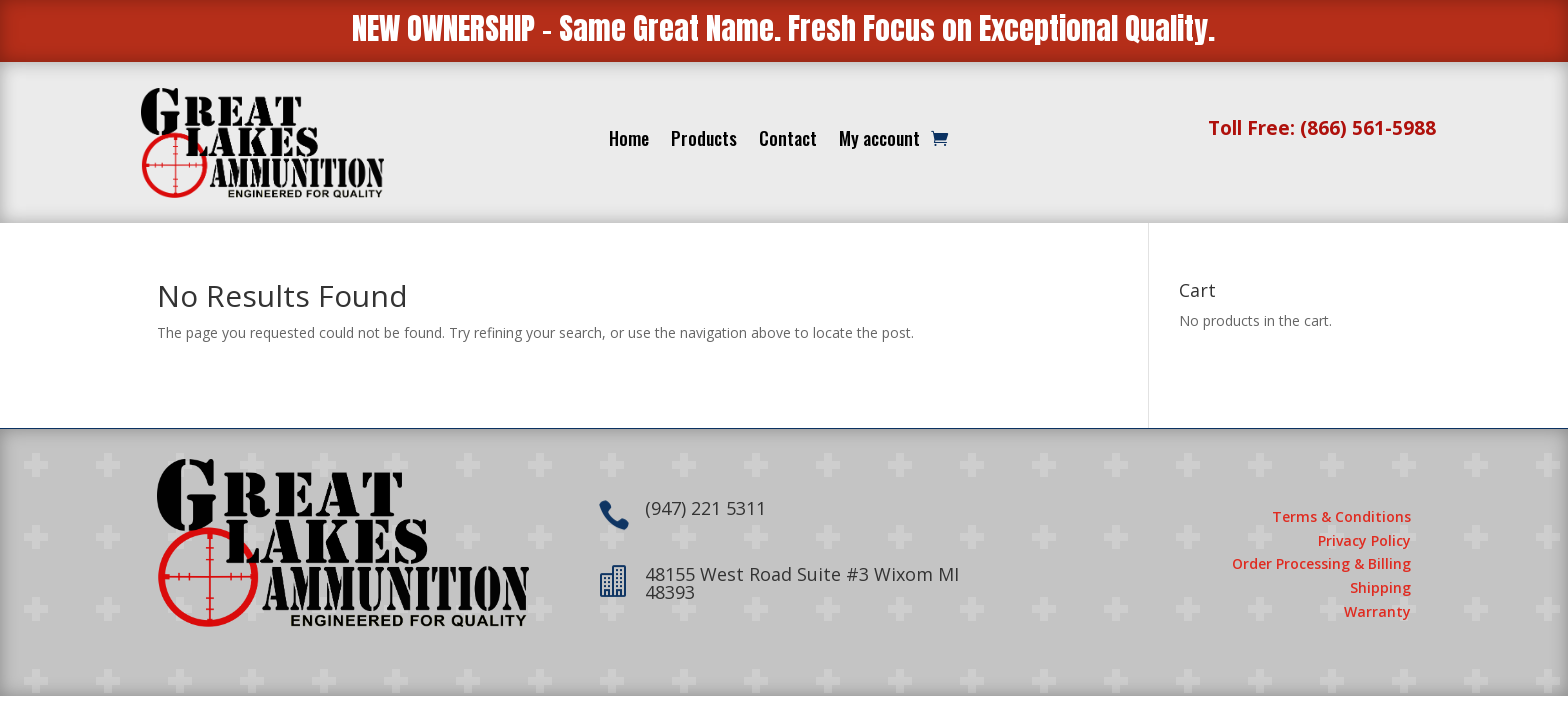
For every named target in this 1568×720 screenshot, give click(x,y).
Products (704, 141)
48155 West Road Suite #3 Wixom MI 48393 (802, 583)
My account (879, 141)
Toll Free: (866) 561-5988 (1322, 128)
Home (629, 141)
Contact (788, 141)
